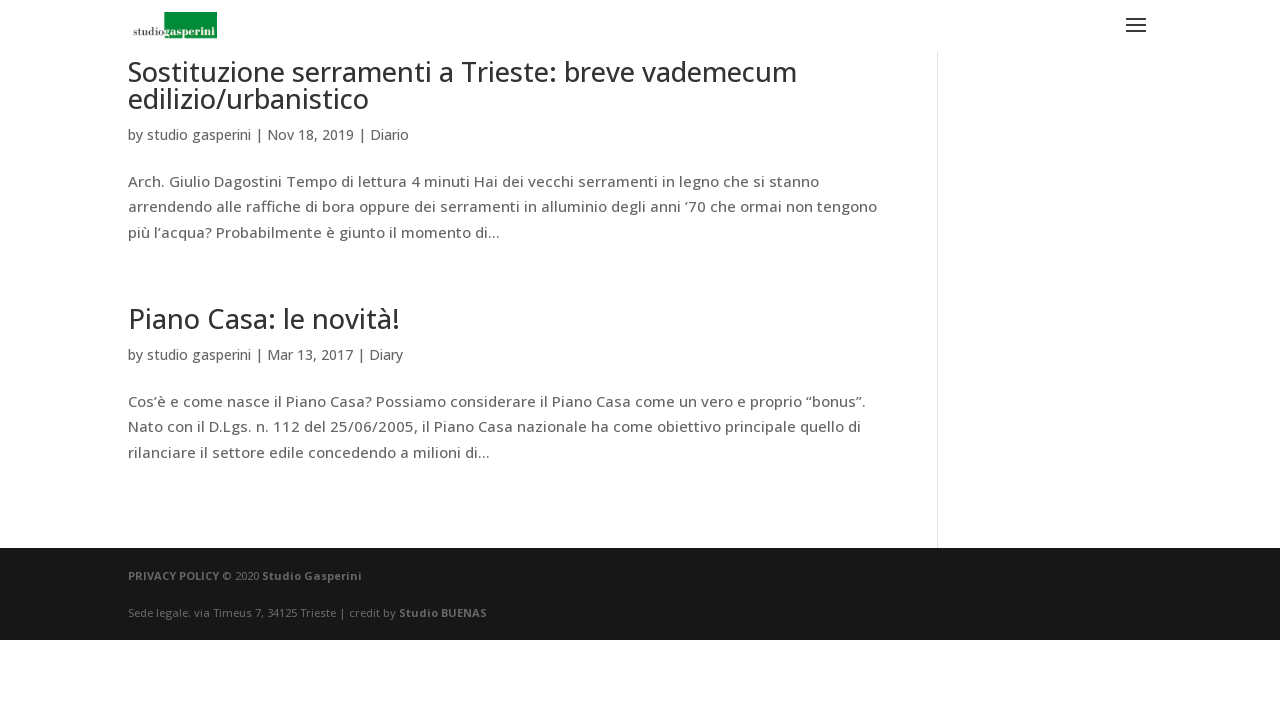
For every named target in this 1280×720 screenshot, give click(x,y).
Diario (389, 134)
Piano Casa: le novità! (264, 318)
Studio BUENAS (443, 612)
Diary (386, 354)
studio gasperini (199, 134)
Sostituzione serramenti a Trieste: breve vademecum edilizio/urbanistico (462, 85)
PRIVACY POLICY (173, 575)
